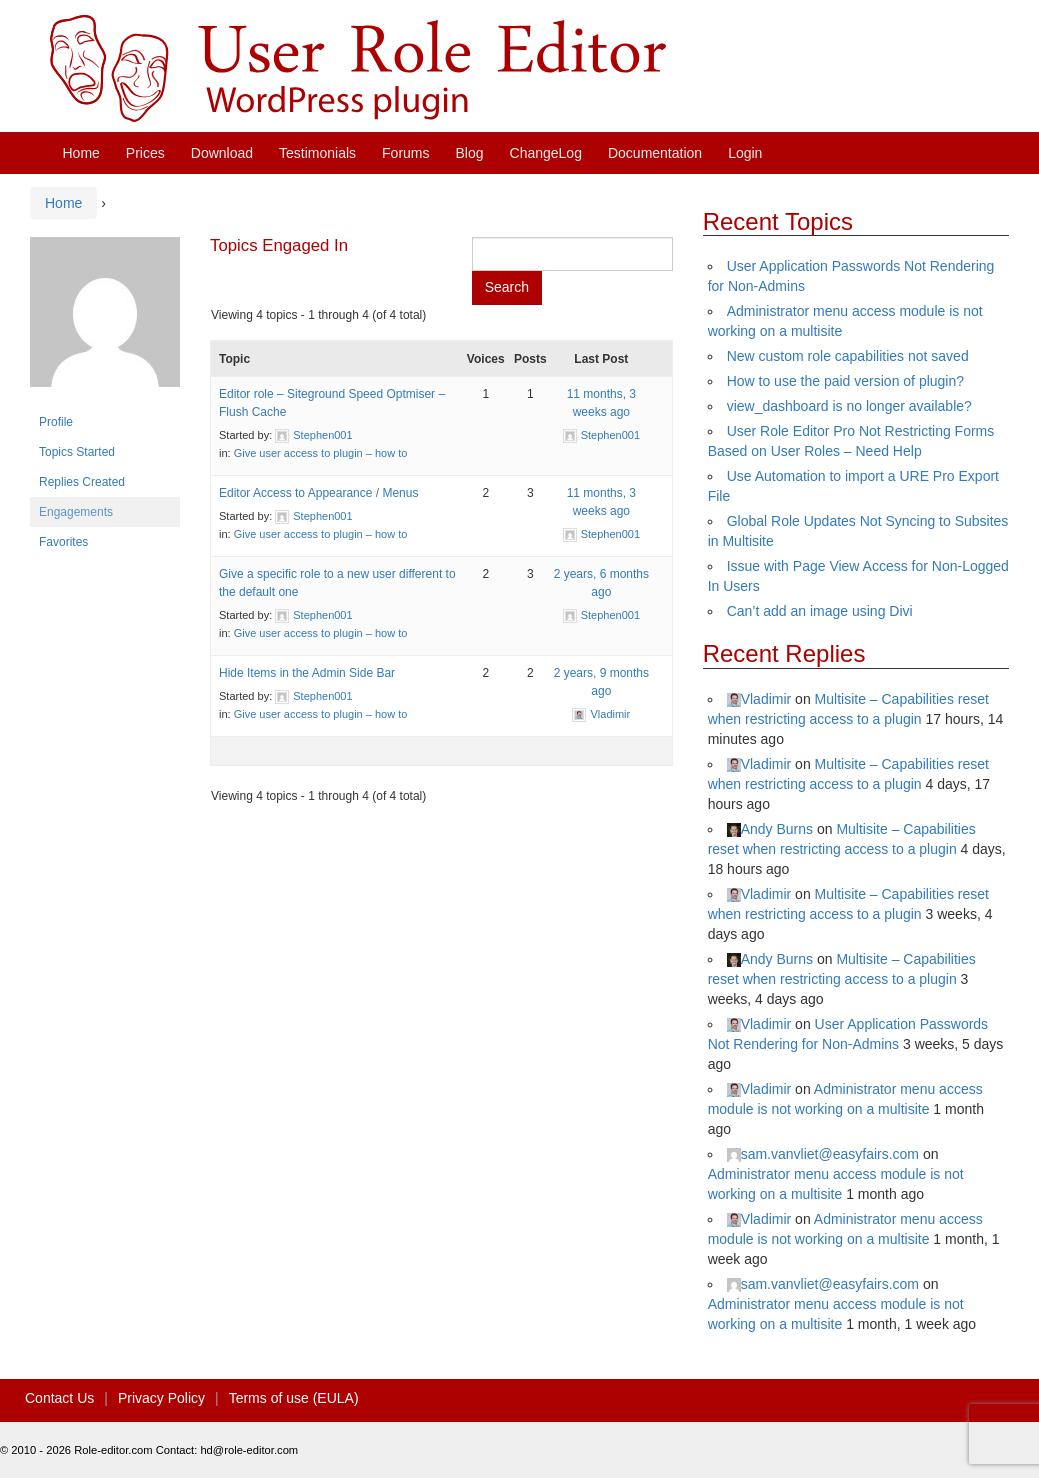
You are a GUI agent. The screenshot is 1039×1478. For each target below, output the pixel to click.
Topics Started (77, 452)
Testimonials (317, 153)
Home (81, 153)
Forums (405, 153)
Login (745, 153)
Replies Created (82, 482)
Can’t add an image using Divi (820, 611)
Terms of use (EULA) (294, 1398)
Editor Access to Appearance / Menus (318, 493)
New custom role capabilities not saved (848, 356)
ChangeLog (546, 153)
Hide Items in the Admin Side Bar (307, 673)
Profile (56, 422)
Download (222, 153)
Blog (470, 153)
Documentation (655, 153)
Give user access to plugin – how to (321, 453)
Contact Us (59, 1398)
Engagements (76, 512)
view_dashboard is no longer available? (849, 406)
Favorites (63, 542)
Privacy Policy (161, 1398)
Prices (145, 153)
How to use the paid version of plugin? (845, 381)
